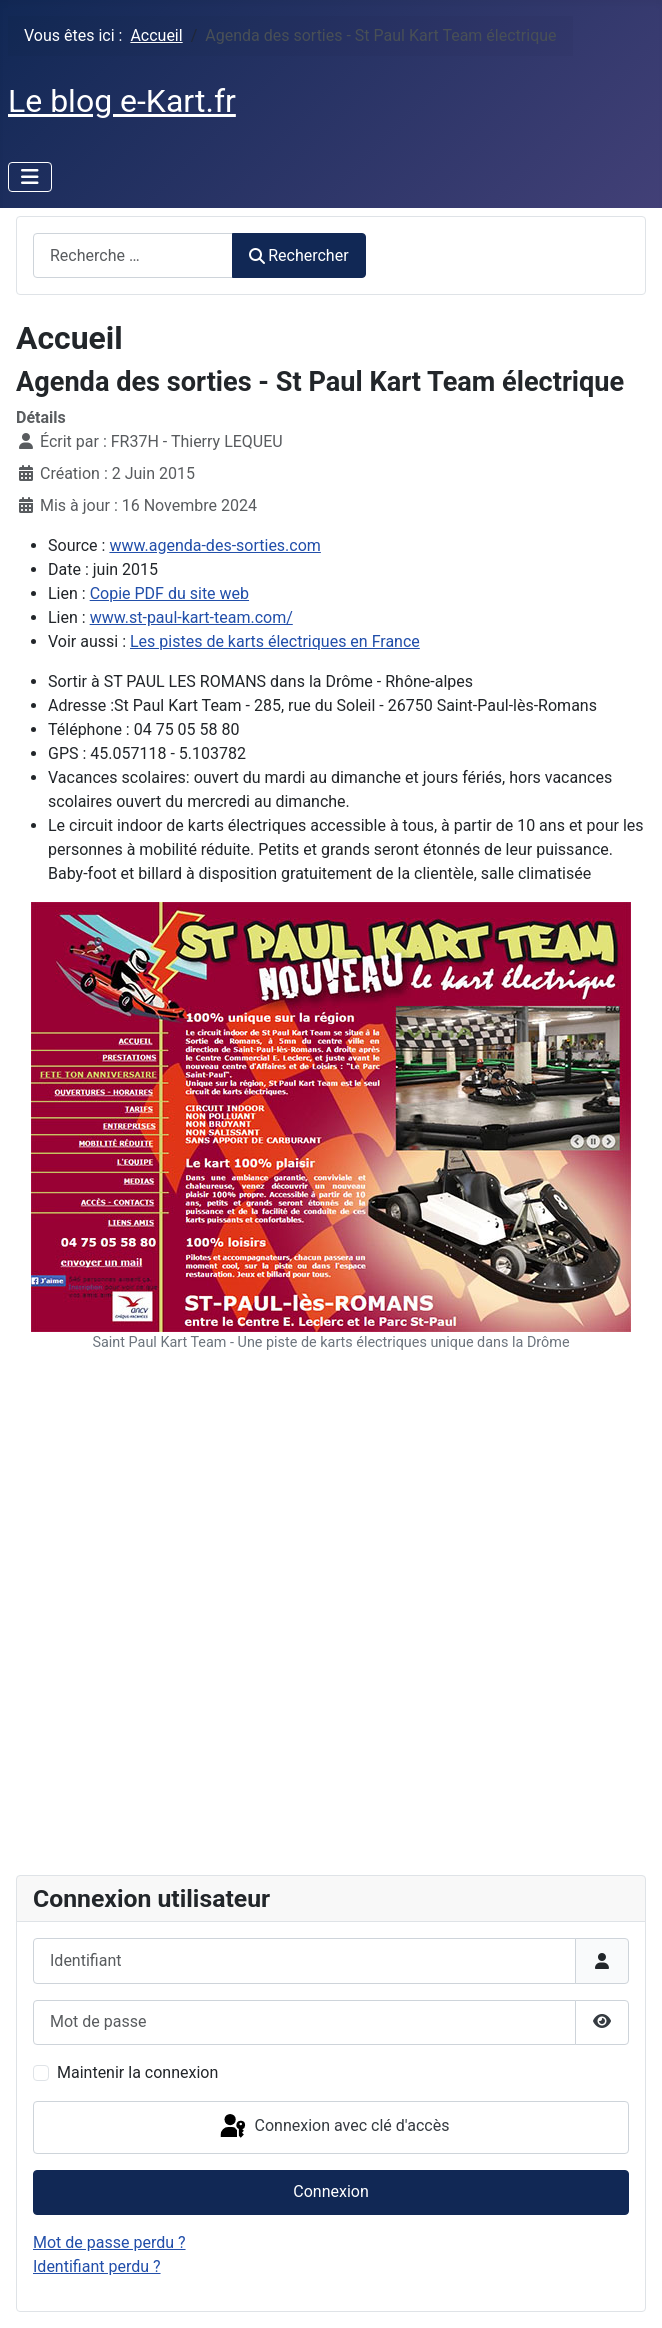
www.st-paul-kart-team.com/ (191, 617)
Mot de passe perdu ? (109, 2242)
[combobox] (133, 255)
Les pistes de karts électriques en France (275, 641)
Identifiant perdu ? (97, 2266)
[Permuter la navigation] (30, 177)
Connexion (330, 2191)
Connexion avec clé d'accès (333, 2127)
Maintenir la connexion (137, 2072)
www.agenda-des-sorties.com (214, 545)
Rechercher (299, 255)
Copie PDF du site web (169, 593)
